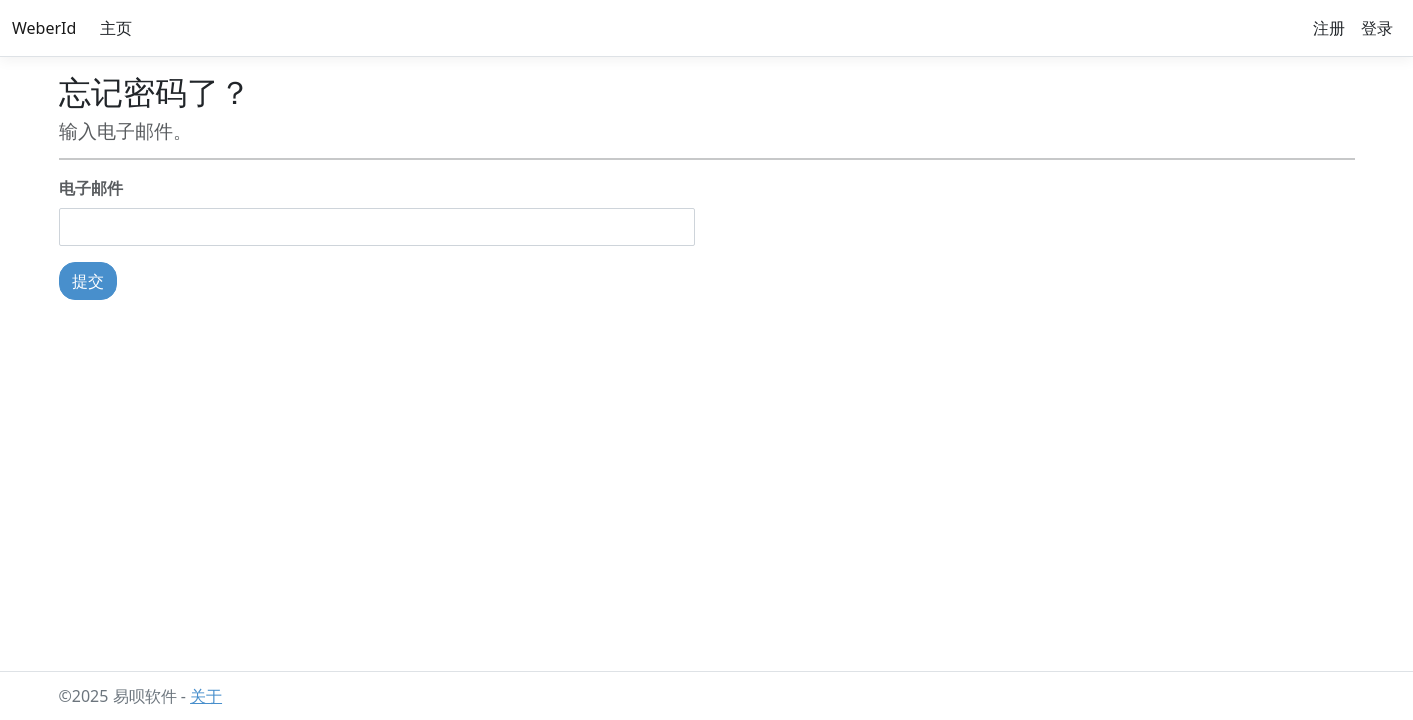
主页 (116, 28)
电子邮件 (91, 188)
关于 (206, 696)
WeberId (44, 28)
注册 (1329, 28)
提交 (88, 281)
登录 (1377, 28)
